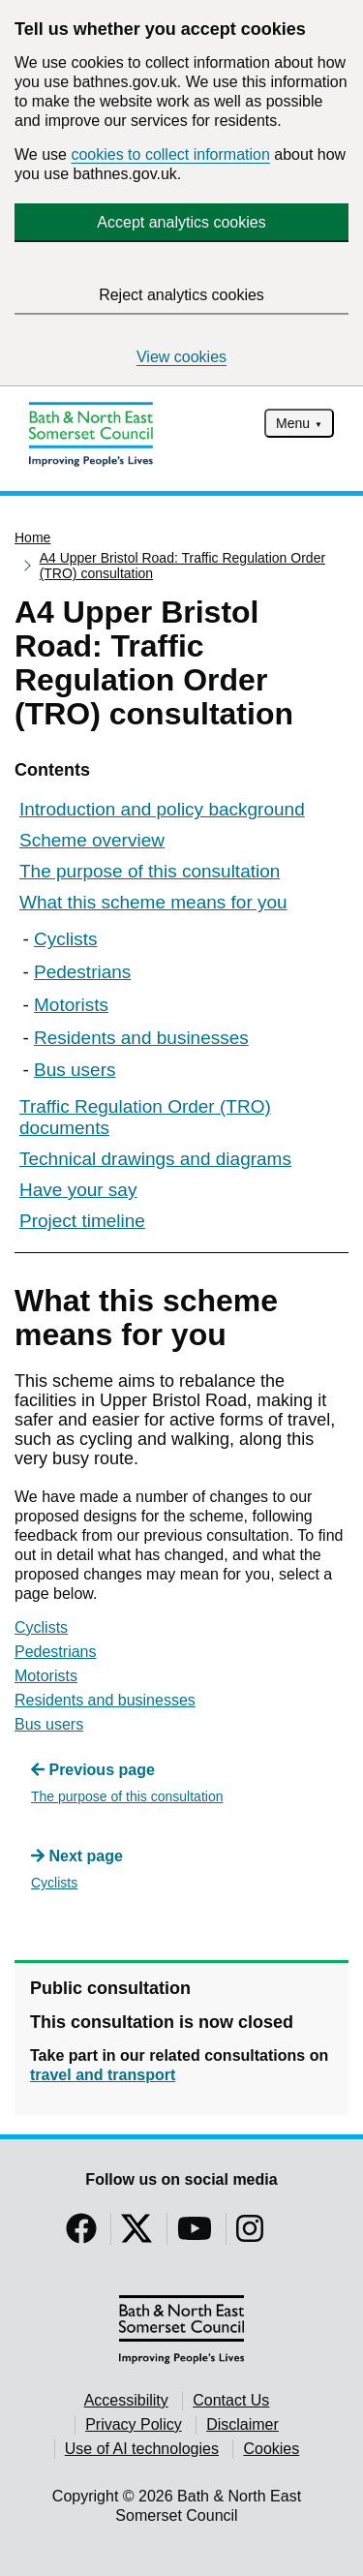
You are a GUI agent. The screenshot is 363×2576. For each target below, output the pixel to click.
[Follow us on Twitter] (136, 2234)
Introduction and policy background (162, 809)
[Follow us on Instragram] (249, 2234)
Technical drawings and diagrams (155, 1159)
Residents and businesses (141, 1037)
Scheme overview (92, 840)
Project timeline (82, 1221)
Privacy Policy (133, 2424)
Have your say (77, 1190)
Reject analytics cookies (181, 295)
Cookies (271, 2448)
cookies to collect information (170, 154)
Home (32, 537)
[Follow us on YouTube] (194, 2234)
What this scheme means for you (153, 902)
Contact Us (231, 2400)
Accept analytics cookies (181, 222)
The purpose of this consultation (149, 871)
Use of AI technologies (142, 2448)
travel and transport (102, 2075)
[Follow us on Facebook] (81, 2234)
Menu (293, 423)
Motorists (71, 1005)
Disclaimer (242, 2424)
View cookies (181, 357)
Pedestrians (82, 972)
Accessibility (126, 2400)
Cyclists (65, 939)
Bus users (74, 1069)
